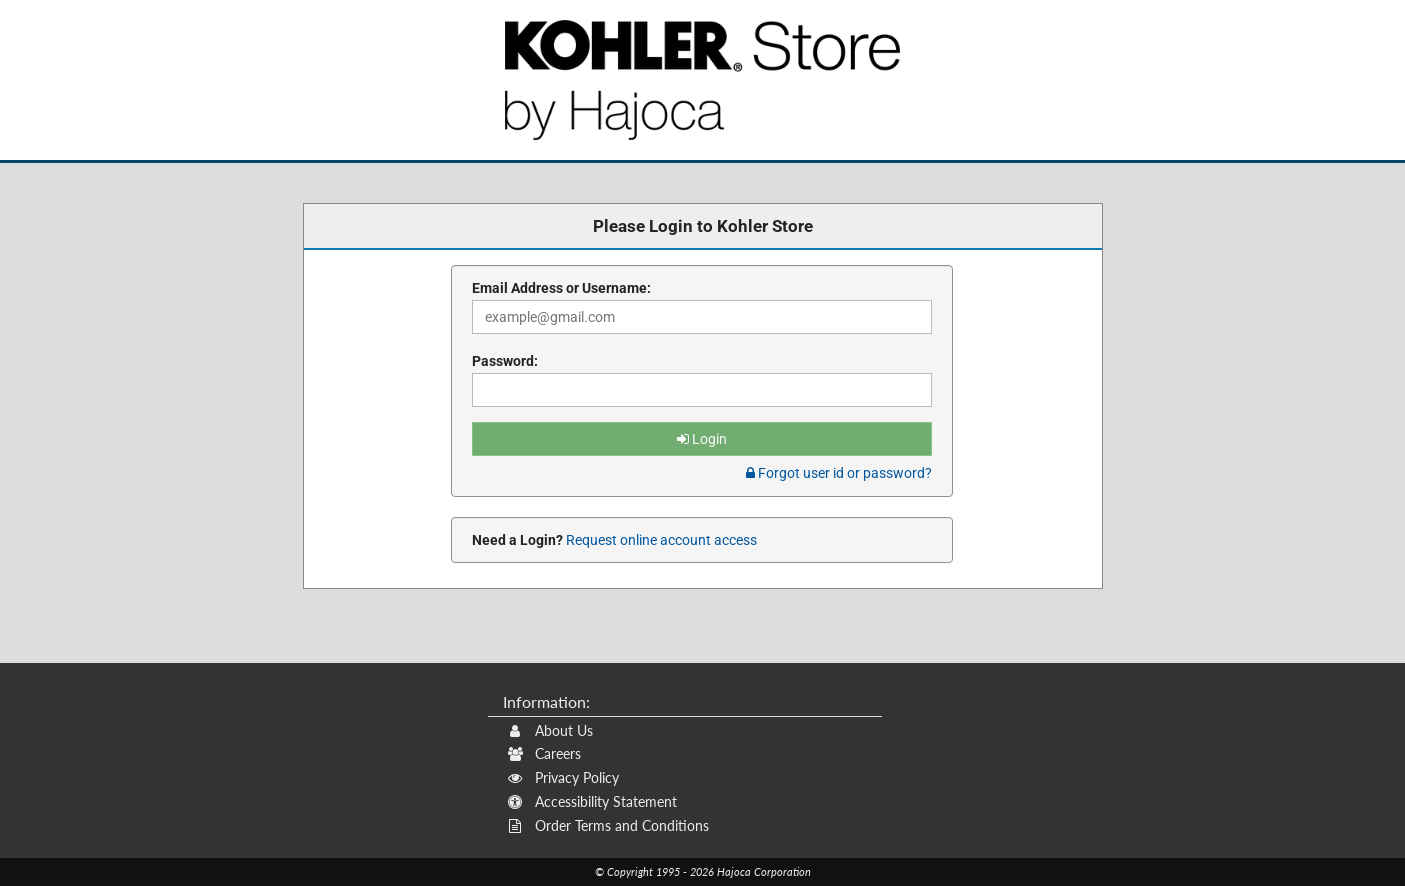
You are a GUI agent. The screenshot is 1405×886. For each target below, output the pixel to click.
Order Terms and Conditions (608, 825)
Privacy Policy (563, 777)
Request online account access (660, 540)
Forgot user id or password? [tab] (839, 473)
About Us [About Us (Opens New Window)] (550, 730)
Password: (505, 361)
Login (702, 439)
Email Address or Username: (561, 288)
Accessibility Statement (592, 801)
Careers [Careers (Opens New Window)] (544, 753)
